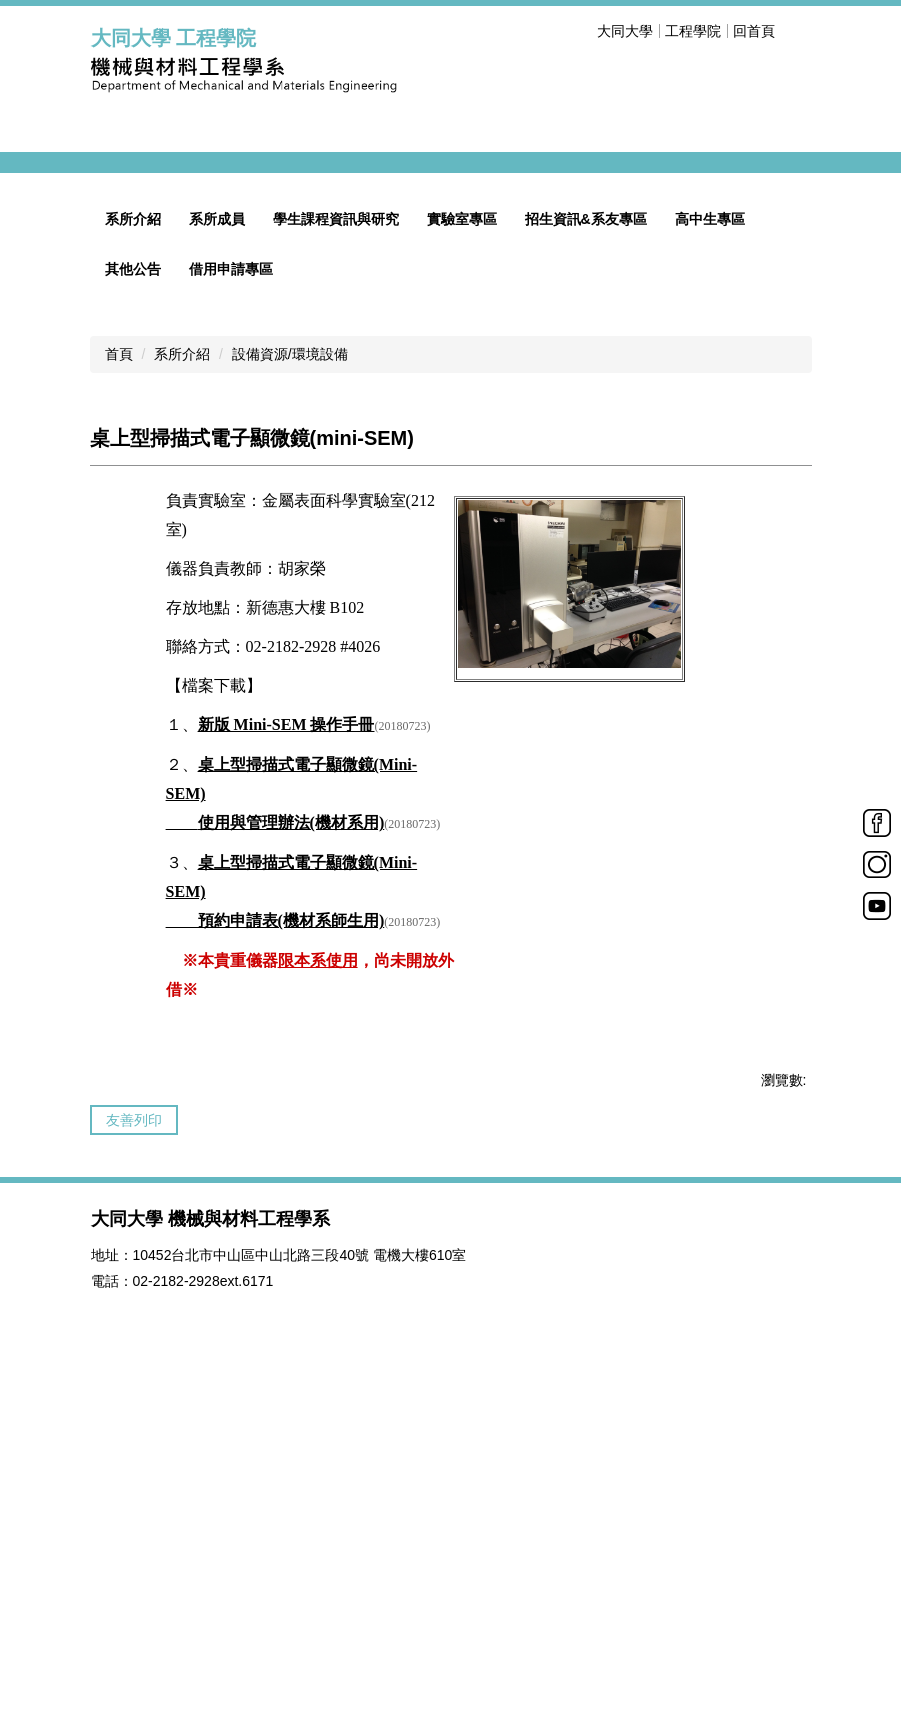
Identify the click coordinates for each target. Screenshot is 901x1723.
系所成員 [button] (217, 539)
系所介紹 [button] (133, 539)
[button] (116, 323)
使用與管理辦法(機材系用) (291, 1142)
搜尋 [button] (799, 31)
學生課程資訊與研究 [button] (336, 539)
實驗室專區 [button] (462, 539)
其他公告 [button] (133, 589)
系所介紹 (182, 674)
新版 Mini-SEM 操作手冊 (286, 1044)
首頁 (119, 674)
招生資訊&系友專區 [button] (586, 539)
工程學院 (693, 31)
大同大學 (625, 31)
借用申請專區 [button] (231, 589)
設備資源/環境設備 (290, 674)
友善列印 (134, 1440)
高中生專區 (710, 539)
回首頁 (754, 31)
